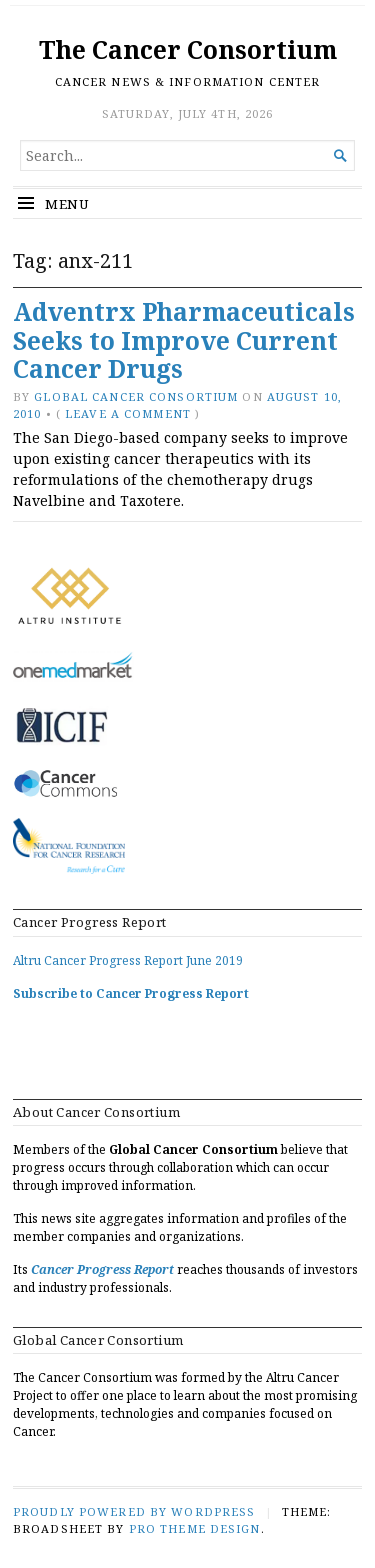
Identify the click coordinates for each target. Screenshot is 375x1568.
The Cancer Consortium (188, 49)
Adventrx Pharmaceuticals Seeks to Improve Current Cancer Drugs (184, 340)
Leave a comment (128, 413)
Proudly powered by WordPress (134, 1511)
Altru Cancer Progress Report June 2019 (128, 960)
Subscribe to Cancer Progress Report (131, 993)
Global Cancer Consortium (136, 396)
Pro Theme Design (195, 1528)
